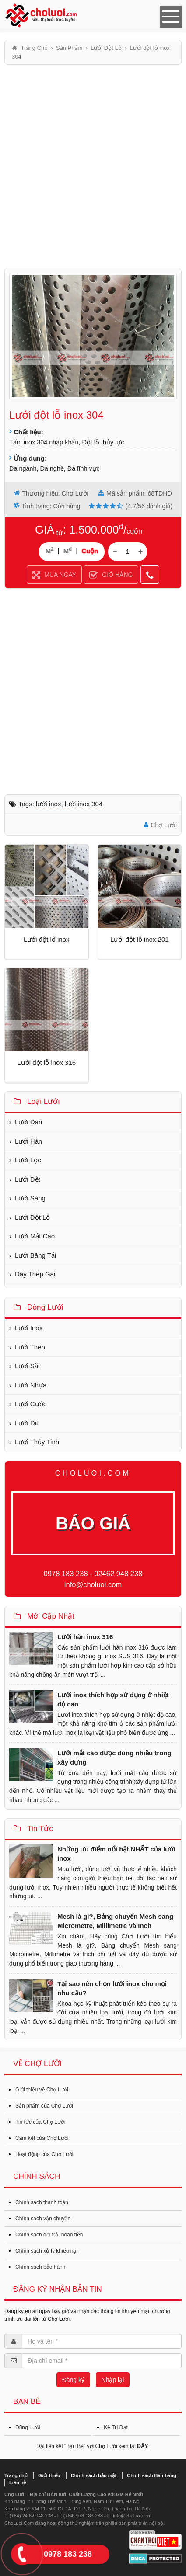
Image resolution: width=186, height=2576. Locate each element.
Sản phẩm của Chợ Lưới (44, 2106)
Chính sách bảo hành (40, 2267)
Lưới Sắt (27, 1365)
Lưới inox (48, 804)
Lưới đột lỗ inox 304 (56, 415)
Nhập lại (113, 2379)
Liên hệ (17, 2482)
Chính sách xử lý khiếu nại (46, 2251)
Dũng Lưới (27, 2427)
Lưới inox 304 (84, 804)
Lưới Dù (27, 1423)
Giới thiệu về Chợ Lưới (41, 2090)
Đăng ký (73, 2379)
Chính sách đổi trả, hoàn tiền (49, 2235)
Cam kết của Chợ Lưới (41, 2138)
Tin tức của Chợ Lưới (40, 2122)
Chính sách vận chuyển (42, 2218)
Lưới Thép (30, 1347)
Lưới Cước (30, 1404)
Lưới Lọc (28, 1160)
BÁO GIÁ (93, 1523)
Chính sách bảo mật (93, 2475)
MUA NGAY (54, 575)
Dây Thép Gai (35, 1274)
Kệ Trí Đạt (116, 2427)
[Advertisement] (93, 166)
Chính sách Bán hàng (151, 2475)
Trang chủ (16, 2475)
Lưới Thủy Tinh (37, 1442)
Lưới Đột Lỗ (32, 1217)
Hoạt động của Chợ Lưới (44, 2154)
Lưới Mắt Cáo (35, 1236)
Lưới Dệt (27, 1179)
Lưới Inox (28, 1327)
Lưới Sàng (30, 1198)
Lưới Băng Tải (35, 1255)
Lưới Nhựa (30, 1385)
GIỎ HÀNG (111, 575)
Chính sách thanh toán (41, 2202)
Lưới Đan (28, 1122)
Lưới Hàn (28, 1141)
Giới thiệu (49, 2475)
